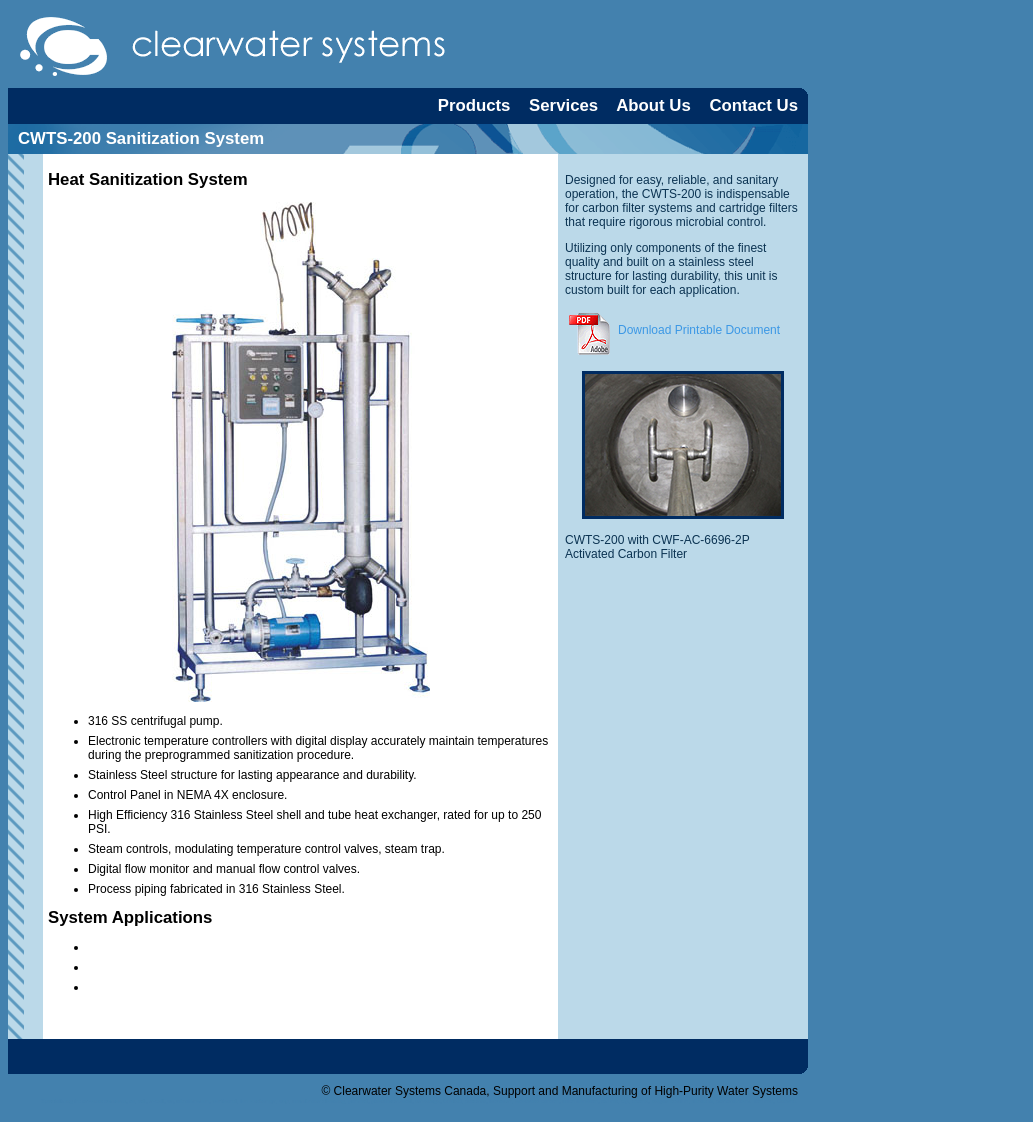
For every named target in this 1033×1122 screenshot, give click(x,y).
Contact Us (753, 105)
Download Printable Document (672, 330)
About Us (653, 105)
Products (474, 105)
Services (563, 105)
